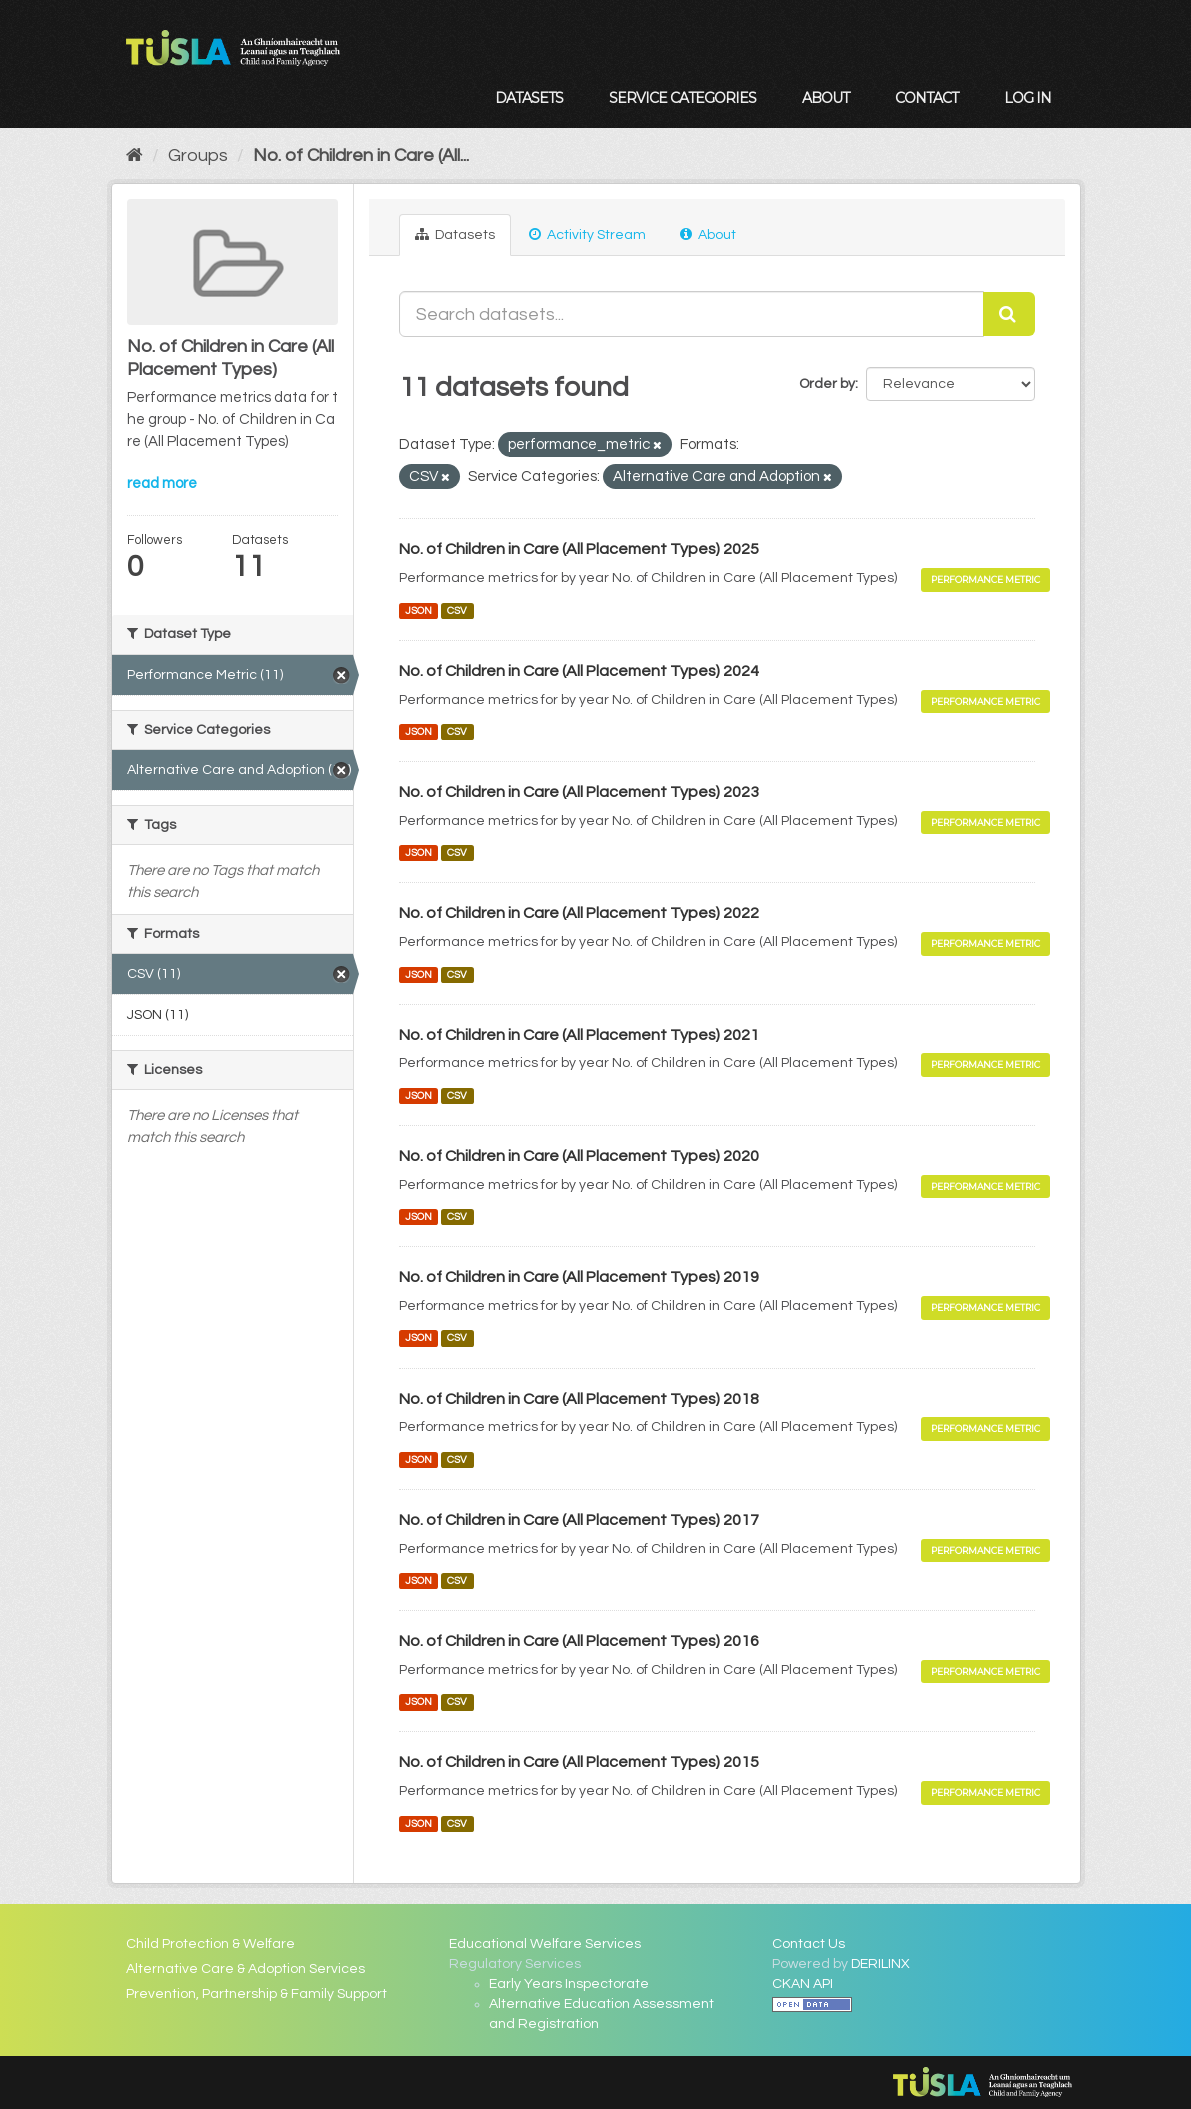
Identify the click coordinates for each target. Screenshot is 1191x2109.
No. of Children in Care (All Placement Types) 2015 (579, 1762)
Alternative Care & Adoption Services (245, 1969)
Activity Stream (587, 234)
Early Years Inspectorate (569, 1984)
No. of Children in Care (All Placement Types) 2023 (579, 792)
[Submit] (1009, 314)
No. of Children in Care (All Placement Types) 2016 (579, 1641)
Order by (827, 384)
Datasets (529, 98)
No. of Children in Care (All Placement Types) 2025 (579, 549)
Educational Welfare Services (545, 1944)
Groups (198, 155)
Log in (1027, 98)
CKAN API (802, 1984)
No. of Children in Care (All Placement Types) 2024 (579, 671)
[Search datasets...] (691, 314)
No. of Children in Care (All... (361, 155)
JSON (418, 610)
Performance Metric (985, 579)
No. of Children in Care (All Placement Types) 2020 (579, 1156)
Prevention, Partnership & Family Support (256, 1994)
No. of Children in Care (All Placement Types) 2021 (579, 1035)
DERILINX (880, 1964)
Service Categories (682, 98)
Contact (926, 98)
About (825, 98)
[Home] (134, 155)
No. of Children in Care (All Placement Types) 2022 (579, 913)
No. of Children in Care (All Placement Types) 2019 (579, 1277)
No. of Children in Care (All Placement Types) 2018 (579, 1399)
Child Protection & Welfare (210, 1944)
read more (162, 483)
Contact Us (808, 1944)
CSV (457, 610)
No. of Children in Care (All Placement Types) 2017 (579, 1520)
